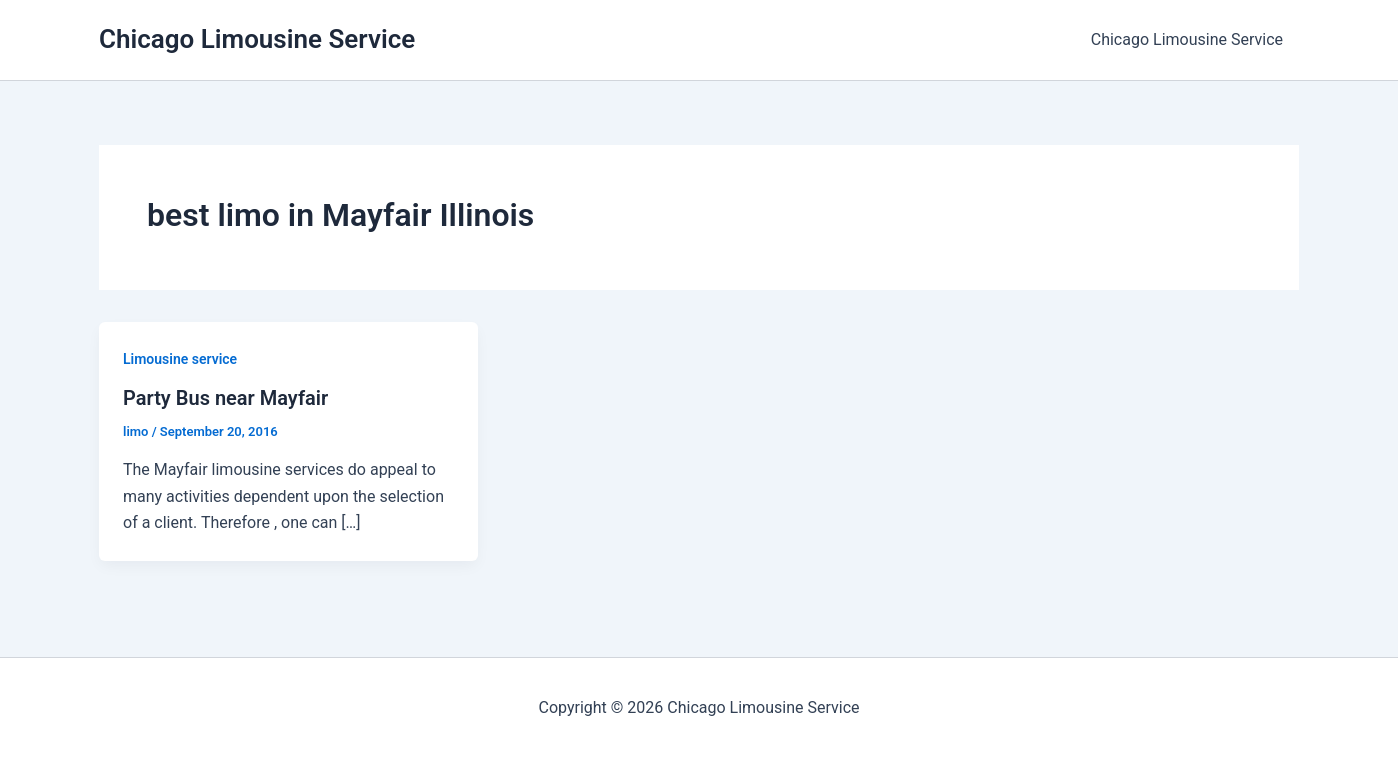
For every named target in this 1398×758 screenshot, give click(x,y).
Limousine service (180, 359)
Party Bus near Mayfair (225, 398)
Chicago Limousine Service (257, 39)
